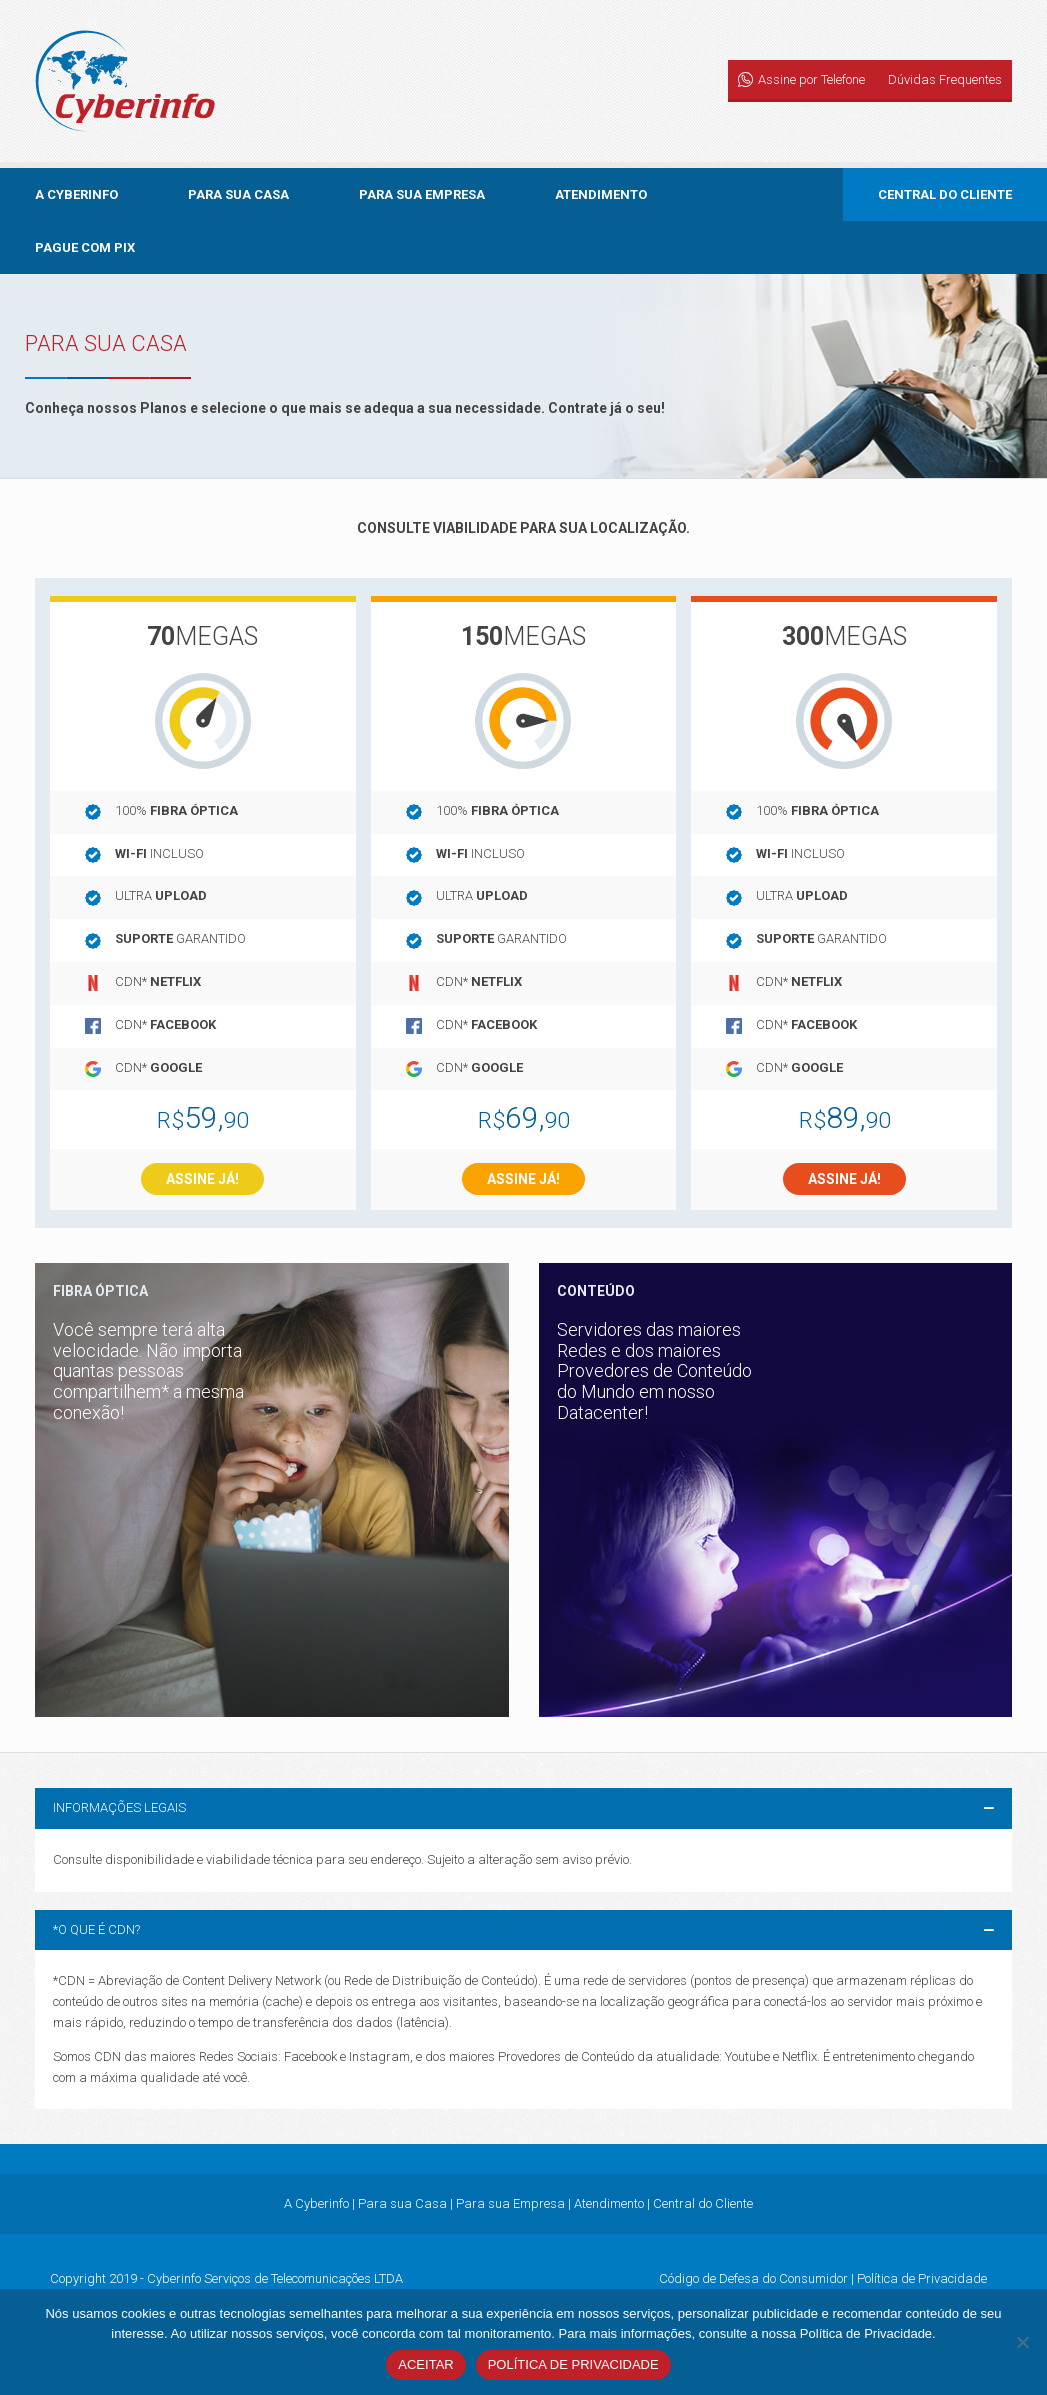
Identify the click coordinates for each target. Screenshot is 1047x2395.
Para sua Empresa (422, 194)
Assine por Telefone (811, 79)
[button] (523, 1808)
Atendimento (601, 194)
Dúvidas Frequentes (945, 79)
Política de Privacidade (922, 2278)
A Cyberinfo (76, 194)
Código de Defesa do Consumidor (753, 2278)
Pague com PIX (85, 247)
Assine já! (202, 1179)
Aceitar (425, 2364)
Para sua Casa (238, 194)
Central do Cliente (945, 194)
